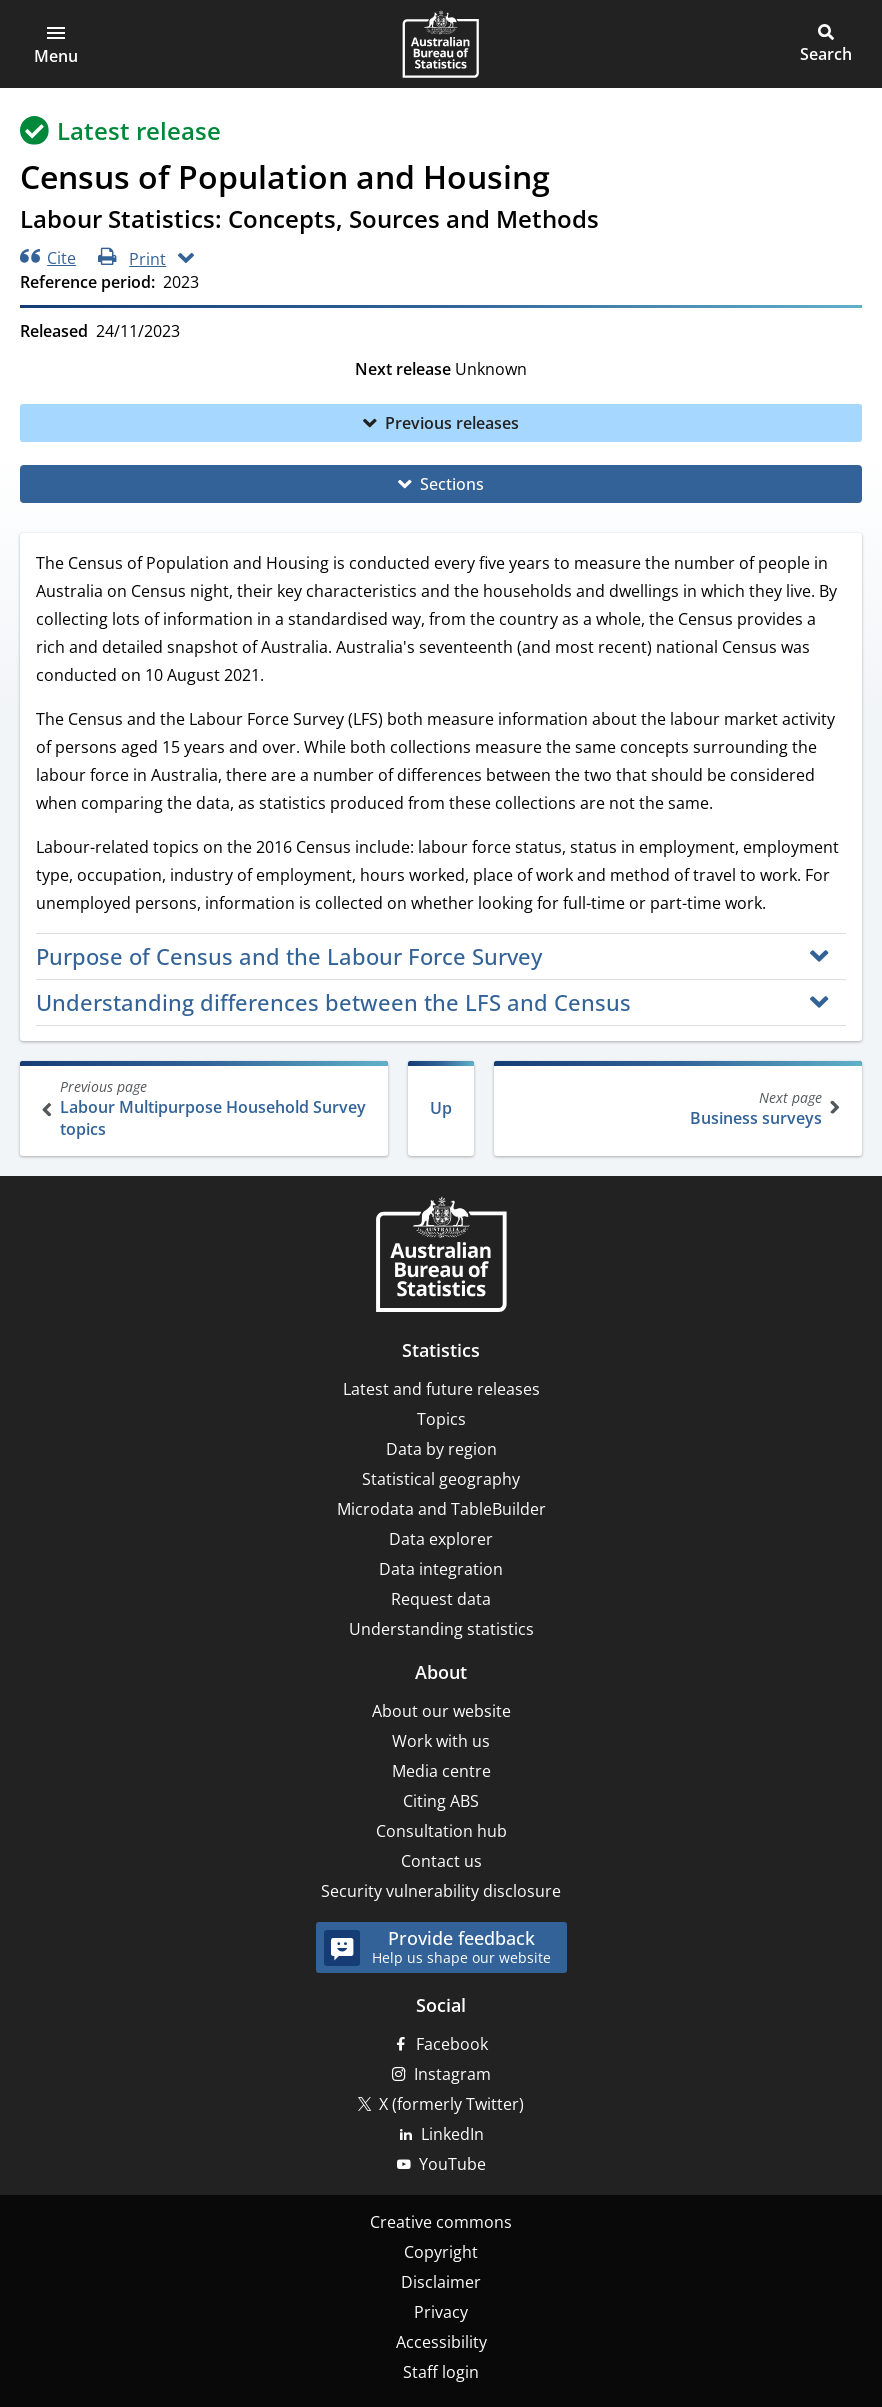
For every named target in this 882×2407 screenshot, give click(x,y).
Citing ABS (441, 1801)
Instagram (452, 2074)
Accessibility (441, 2342)
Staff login (441, 2372)
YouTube (452, 2164)
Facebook (452, 2044)
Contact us (441, 1861)
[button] (56, 44)
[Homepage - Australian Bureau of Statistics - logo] (440, 44)
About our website (441, 1711)
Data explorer (441, 1539)
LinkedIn (452, 2134)
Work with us (441, 1741)
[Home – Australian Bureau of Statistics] (441, 1256)
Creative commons (441, 2222)
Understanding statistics (441, 1629)
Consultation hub (441, 1831)
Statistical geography (441, 1479)
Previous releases (452, 423)
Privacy (441, 2312)
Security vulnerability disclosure (441, 1891)
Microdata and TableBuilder (441, 1509)
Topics (441, 1419)
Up (441, 1108)
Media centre (441, 1771)
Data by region (441, 1449)
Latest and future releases (441, 1389)
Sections (452, 484)
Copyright (441, 2252)
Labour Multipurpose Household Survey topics (206, 1108)
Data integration (441, 1569)
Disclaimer (441, 2282)
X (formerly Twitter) (451, 2104)
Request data (441, 1599)
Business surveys (676, 1108)
